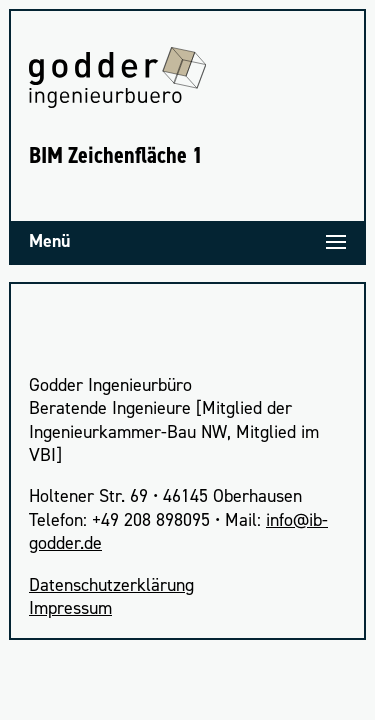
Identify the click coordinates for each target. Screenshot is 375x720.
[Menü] (187, 241)
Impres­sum (70, 608)
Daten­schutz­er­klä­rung (111, 585)
